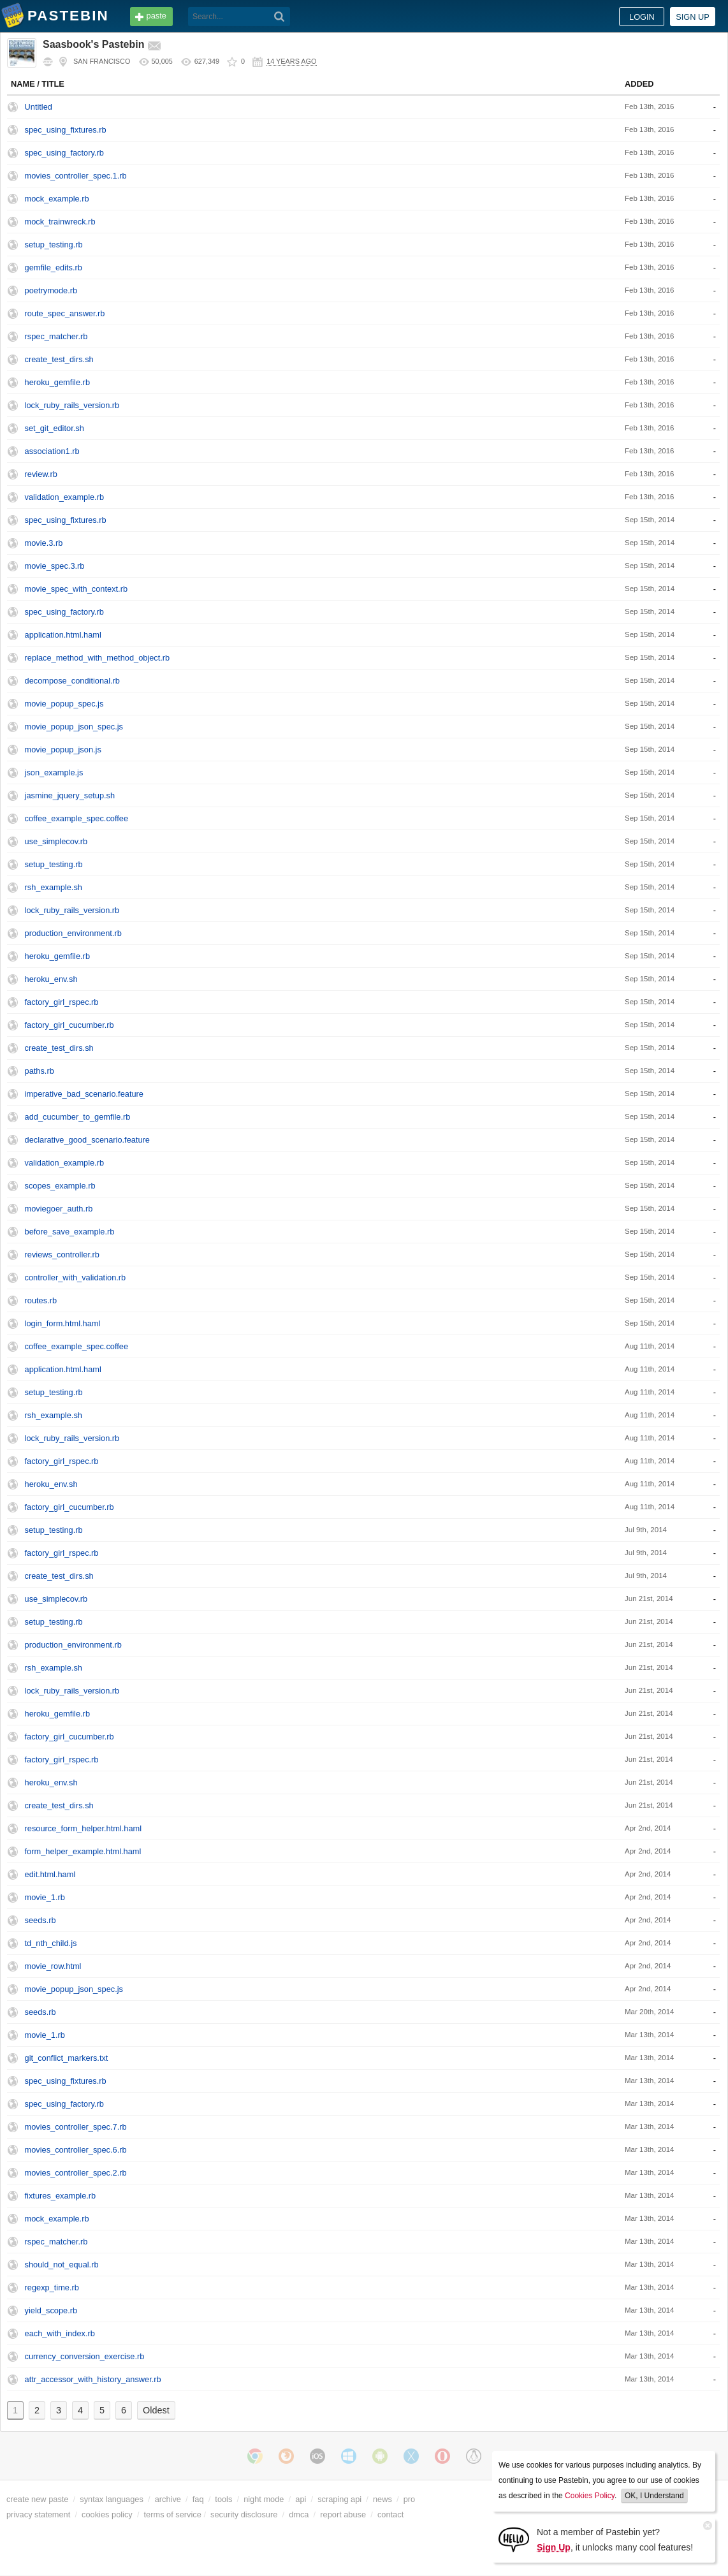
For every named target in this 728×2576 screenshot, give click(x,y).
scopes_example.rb (60, 1185)
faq (198, 2499)
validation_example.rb (65, 497)
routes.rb (41, 1300)
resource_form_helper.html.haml (83, 1828)
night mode (264, 2499)
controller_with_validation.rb (75, 1277)
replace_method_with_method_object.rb (97, 657)
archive (168, 2499)
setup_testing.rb (54, 244)
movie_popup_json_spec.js (74, 726)
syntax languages (111, 2499)
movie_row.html (53, 1966)
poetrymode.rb (51, 290)
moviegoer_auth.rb (59, 1208)
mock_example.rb (57, 198)
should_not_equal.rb (62, 2264)
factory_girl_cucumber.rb (69, 1025)
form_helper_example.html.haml (83, 1851)
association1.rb (52, 451)
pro (410, 2499)
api (300, 2499)
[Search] (279, 16)
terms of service (172, 2514)
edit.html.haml (50, 1874)
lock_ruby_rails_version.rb (72, 405)
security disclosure (243, 2514)
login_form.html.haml (63, 1323)
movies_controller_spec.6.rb (76, 2150)
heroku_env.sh (51, 979)
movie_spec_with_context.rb (76, 589)
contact (390, 2514)
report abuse (343, 2514)
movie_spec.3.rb (55, 566)
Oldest (156, 2410)
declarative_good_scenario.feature (87, 1140)
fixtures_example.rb (60, 2195)
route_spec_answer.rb (65, 313)
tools (223, 2499)
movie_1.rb (45, 1897)
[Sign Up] (514, 2538)
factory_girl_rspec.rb (62, 1002)
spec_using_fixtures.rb (65, 130)
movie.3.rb (44, 543)
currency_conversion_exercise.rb (85, 2356)
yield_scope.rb (51, 2310)
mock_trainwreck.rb (60, 221)
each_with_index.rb (60, 2333)
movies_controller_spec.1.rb (76, 175)
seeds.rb (40, 1920)
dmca (299, 2514)
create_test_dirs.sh (59, 359)
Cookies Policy (590, 2495)
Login (642, 17)
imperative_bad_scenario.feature (84, 1094)
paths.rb (39, 1071)
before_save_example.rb (70, 1231)
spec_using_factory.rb (64, 152)
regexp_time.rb (52, 2287)
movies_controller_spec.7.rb (76, 2127)
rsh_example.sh (53, 887)
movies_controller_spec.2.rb (76, 2172)
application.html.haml (63, 635)
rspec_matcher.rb (56, 336)
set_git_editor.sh (54, 428)
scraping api (339, 2499)
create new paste (37, 2499)
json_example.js (54, 772)
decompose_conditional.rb (72, 680)
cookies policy (107, 2514)
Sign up (693, 17)
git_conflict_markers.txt (66, 2058)
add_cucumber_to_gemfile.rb (78, 1117)
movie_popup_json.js (63, 749)
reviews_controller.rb (62, 1254)
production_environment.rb (73, 933)
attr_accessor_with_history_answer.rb (93, 2379)
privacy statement (38, 2514)
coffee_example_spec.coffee (76, 818)
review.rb (41, 474)
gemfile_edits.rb (53, 267)
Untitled (38, 107)
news (382, 2499)
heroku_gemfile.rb (57, 382)
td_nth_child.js (51, 1943)
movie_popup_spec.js (64, 703)
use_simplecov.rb (56, 841)
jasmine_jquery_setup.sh (70, 795)
